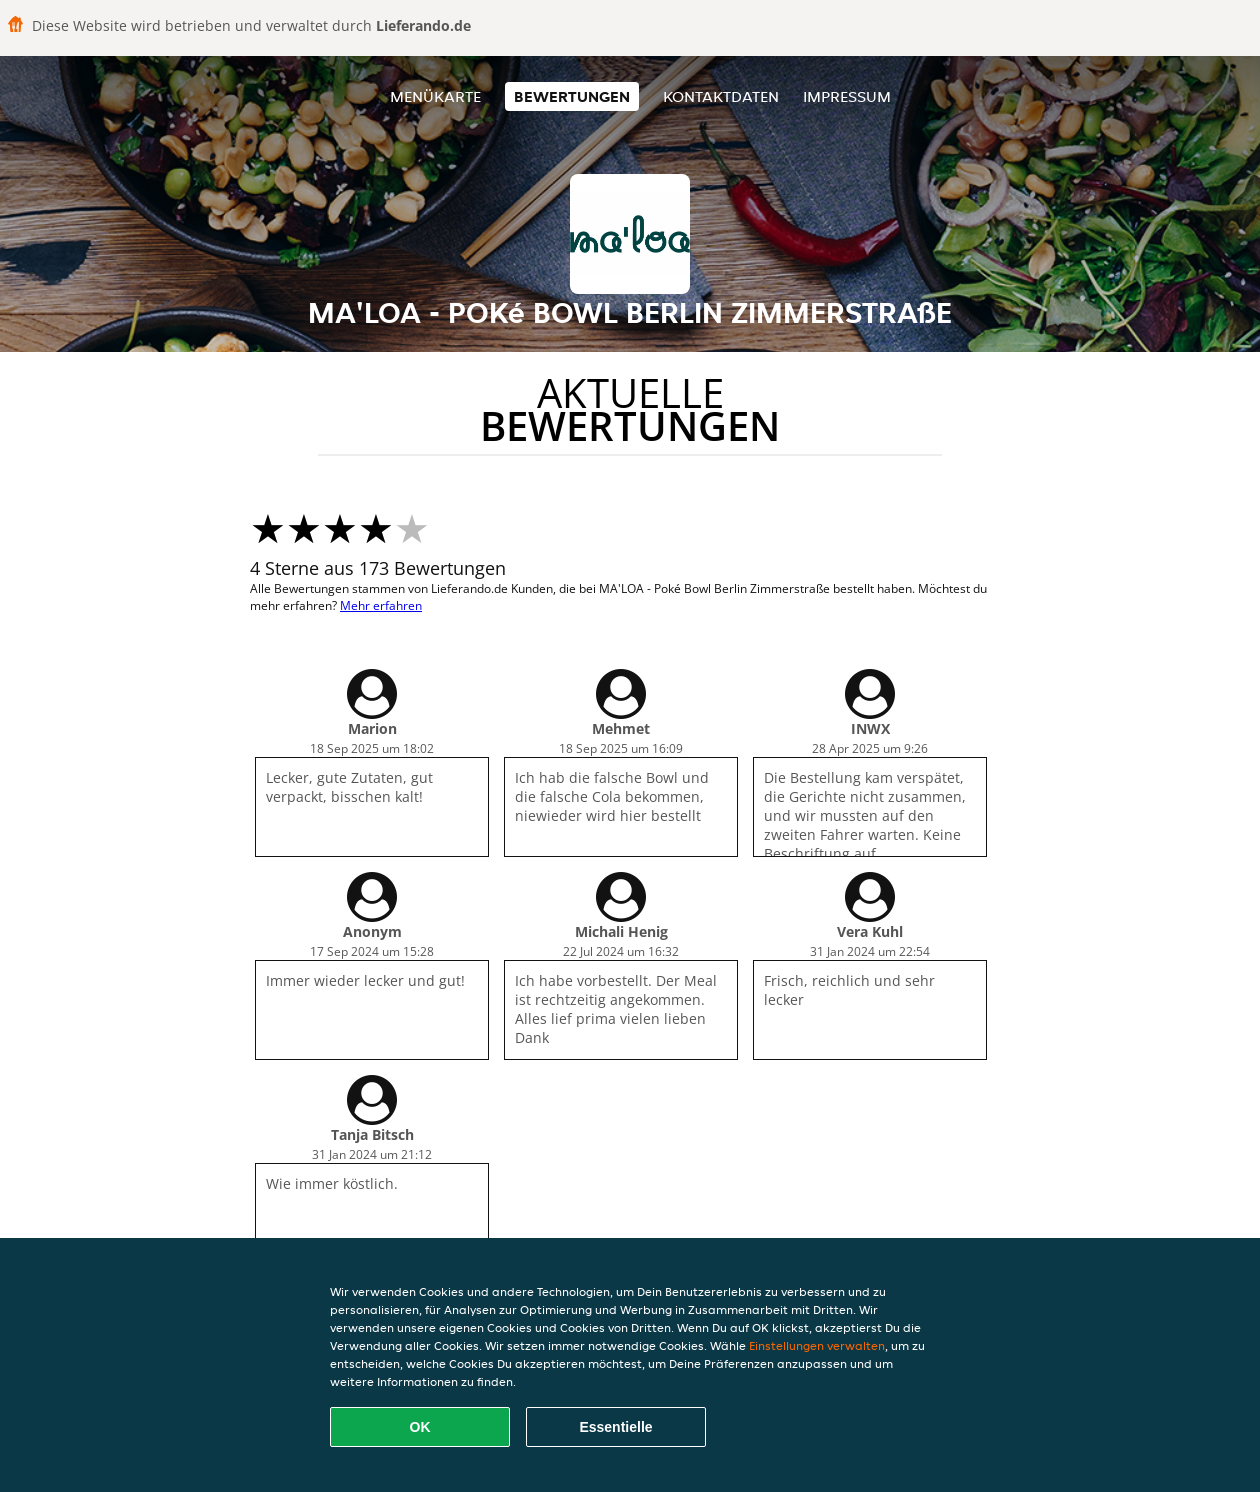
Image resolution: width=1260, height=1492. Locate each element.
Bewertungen (572, 96)
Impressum (847, 96)
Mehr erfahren (381, 605)
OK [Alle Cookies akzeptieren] (420, 1427)
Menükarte (435, 96)
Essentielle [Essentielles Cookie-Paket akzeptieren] (615, 1427)
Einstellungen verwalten (817, 1345)
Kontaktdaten (721, 96)
